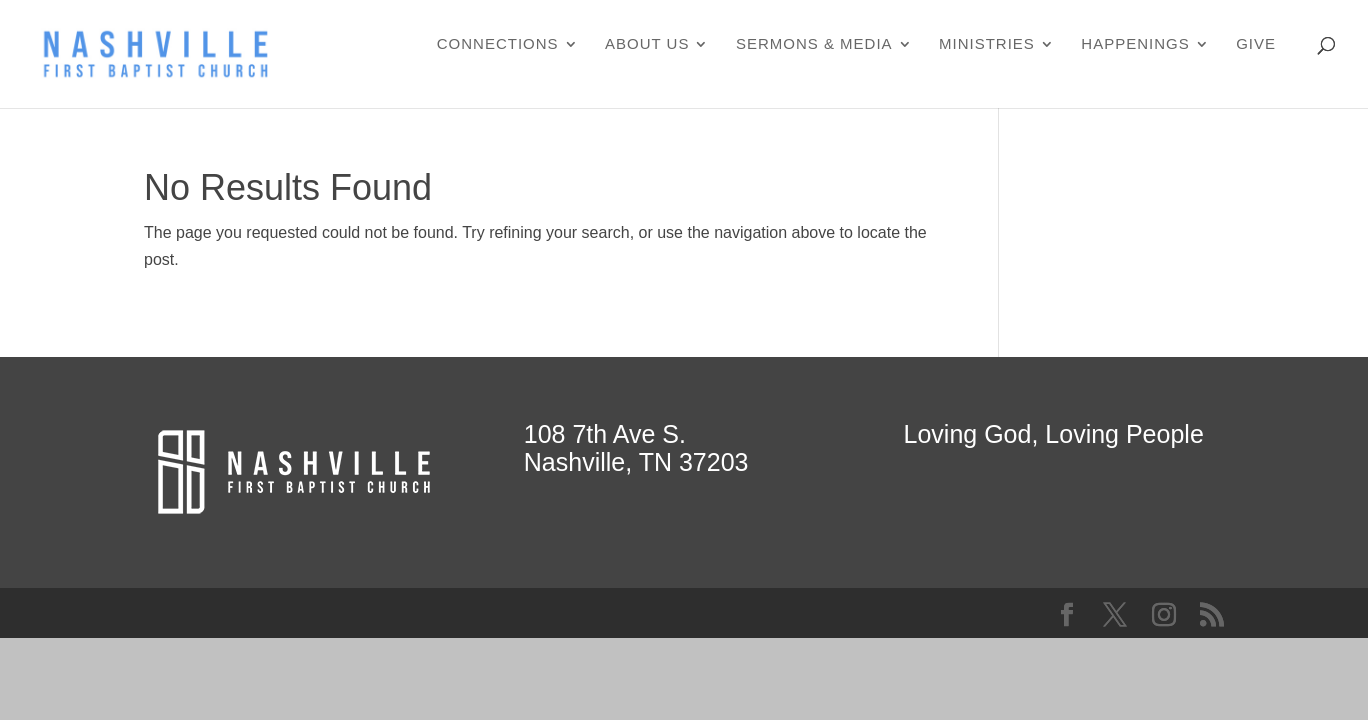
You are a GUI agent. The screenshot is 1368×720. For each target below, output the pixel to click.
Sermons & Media (814, 44)
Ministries (987, 44)
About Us (647, 44)
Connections (498, 44)
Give (1256, 44)
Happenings (1135, 44)
